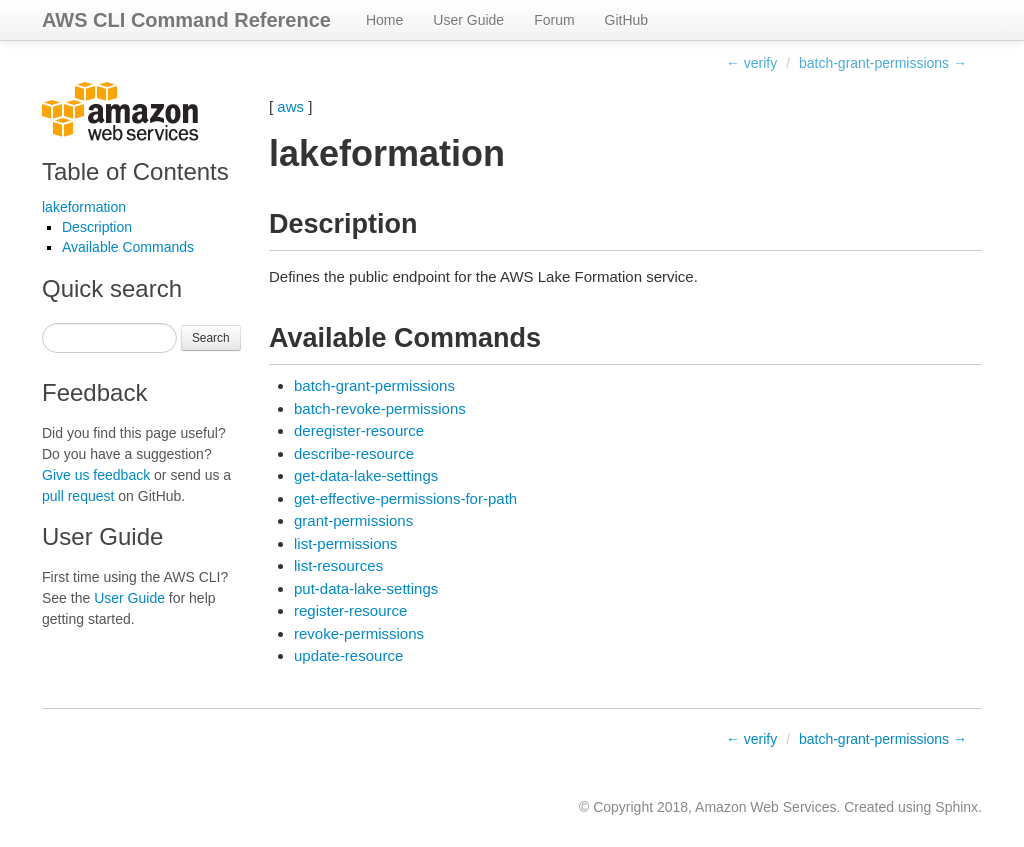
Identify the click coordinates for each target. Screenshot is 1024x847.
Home (384, 20)
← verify (751, 63)
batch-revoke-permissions (380, 408)
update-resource (348, 655)
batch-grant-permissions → (883, 63)
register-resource (350, 610)
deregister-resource (359, 430)
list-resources (338, 565)
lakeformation (84, 207)
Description (97, 227)
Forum (554, 20)
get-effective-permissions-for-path (405, 498)
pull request (78, 496)
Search (211, 338)
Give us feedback (96, 475)
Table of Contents (135, 171)
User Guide (468, 20)
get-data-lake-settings (366, 475)
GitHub (627, 20)
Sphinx (956, 807)
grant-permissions (353, 520)
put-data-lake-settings (366, 588)
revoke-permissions (359, 633)
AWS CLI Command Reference (186, 20)
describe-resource (354, 453)
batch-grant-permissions (374, 385)
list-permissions (345, 543)
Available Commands (128, 247)
